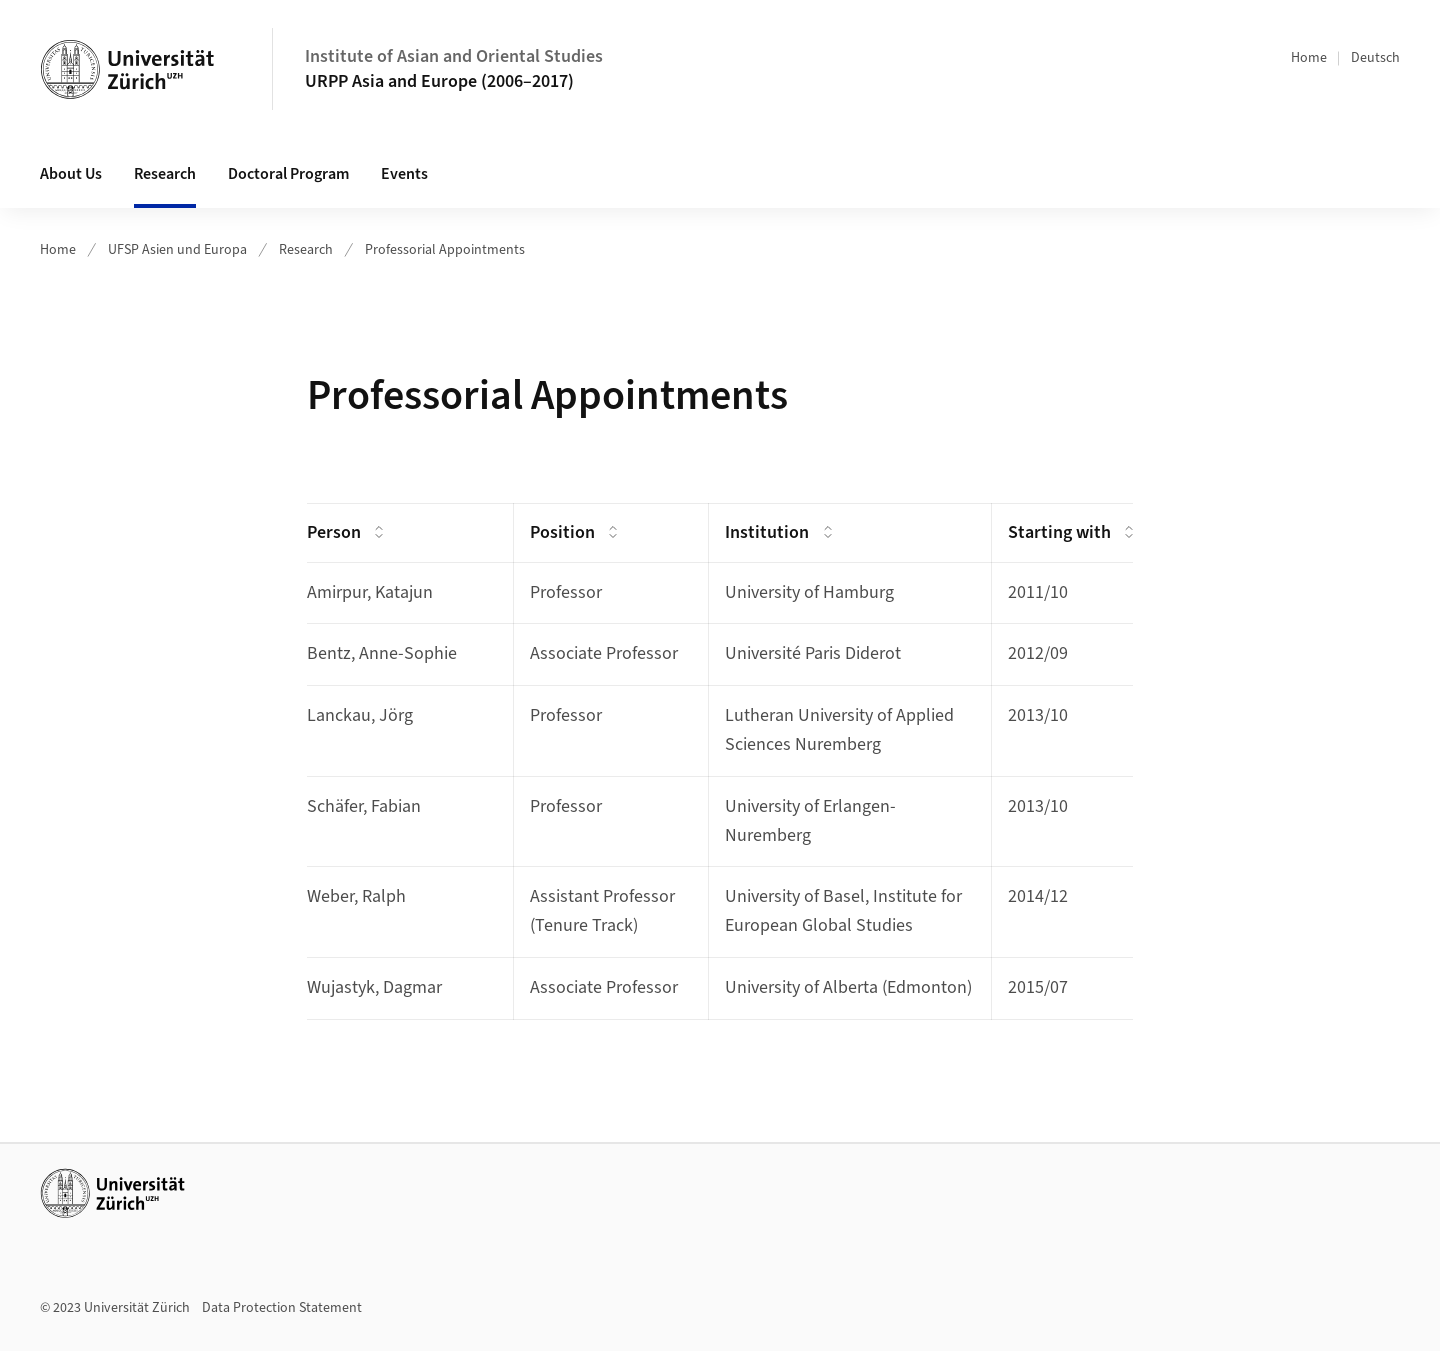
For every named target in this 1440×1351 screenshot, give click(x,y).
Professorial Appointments (445, 250)
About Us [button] (71, 174)
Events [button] (404, 174)
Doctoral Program (288, 174)
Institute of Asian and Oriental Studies (454, 56)
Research (306, 250)
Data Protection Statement (282, 1308)
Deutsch (1375, 58)
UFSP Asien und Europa (177, 250)
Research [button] (165, 174)
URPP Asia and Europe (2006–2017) (439, 81)
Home (1309, 58)
